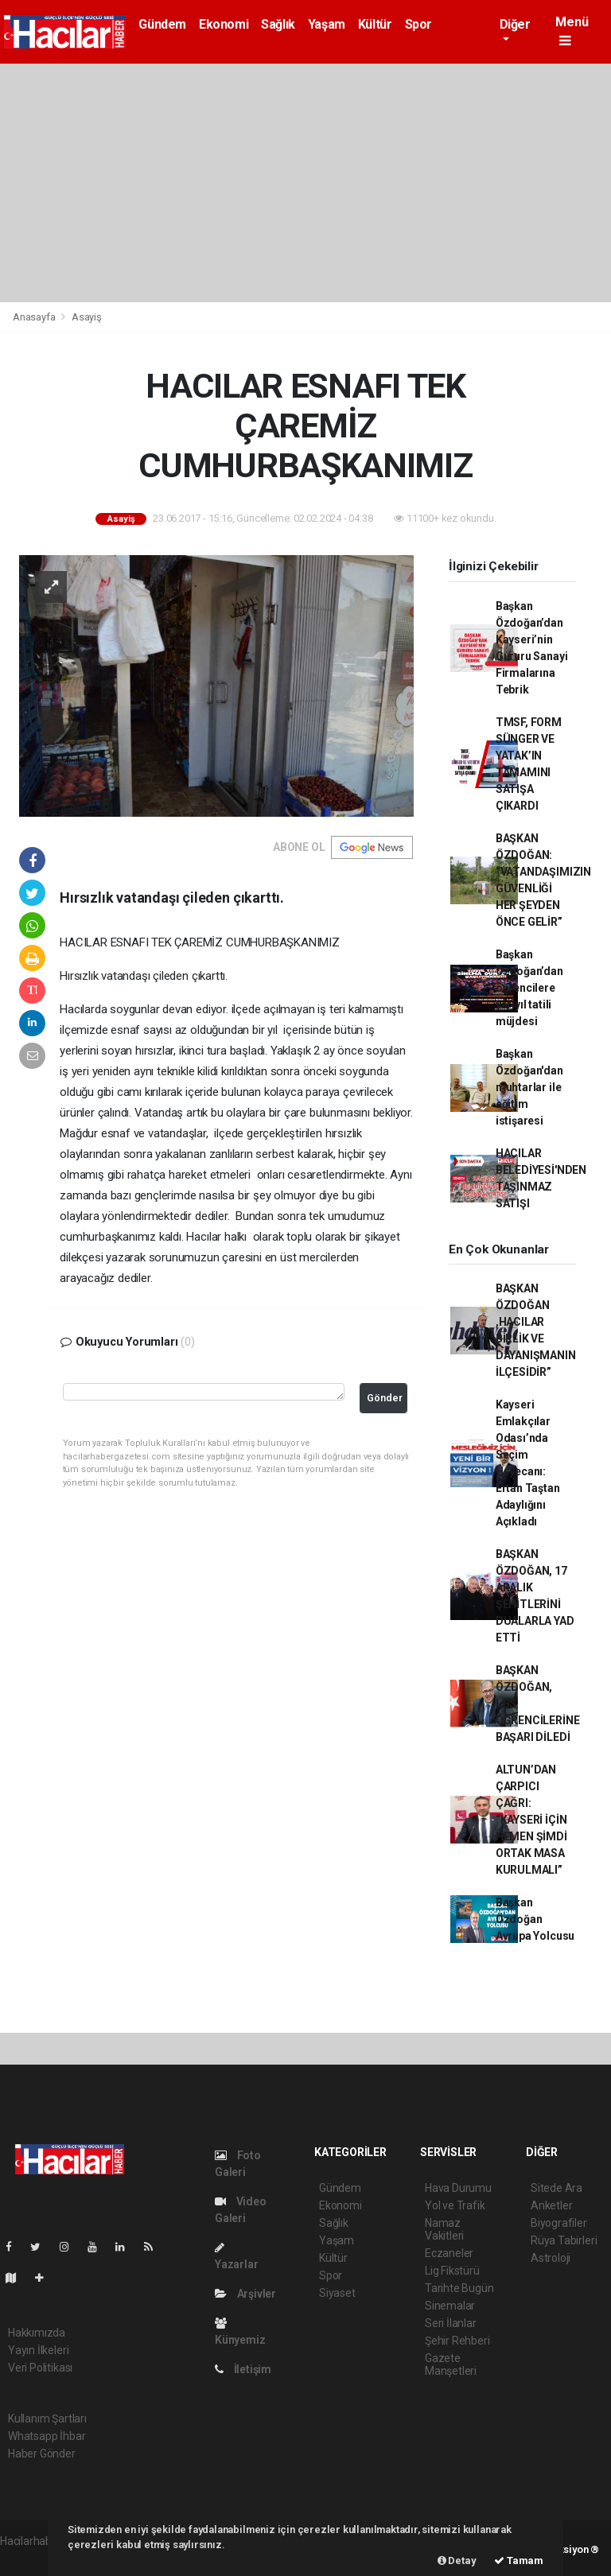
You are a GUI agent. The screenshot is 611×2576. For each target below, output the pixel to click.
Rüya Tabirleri (564, 2240)
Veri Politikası (40, 2367)
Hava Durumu (458, 2188)
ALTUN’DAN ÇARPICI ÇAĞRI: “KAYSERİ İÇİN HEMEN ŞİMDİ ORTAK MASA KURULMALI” (531, 1819)
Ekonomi (223, 24)
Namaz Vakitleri (444, 2229)
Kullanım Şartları (47, 2418)
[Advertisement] (305, 183)
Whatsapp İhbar (46, 2436)
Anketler (551, 2205)
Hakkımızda (36, 2332)
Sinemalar (450, 2305)
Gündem (162, 24)
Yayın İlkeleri (38, 2350)
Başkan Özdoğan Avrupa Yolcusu (535, 1919)
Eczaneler (449, 2253)
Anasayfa (35, 317)
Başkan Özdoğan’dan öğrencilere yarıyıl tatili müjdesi (529, 988)
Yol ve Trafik (455, 2205)
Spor (418, 24)
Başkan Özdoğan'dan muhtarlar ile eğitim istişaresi (529, 1087)
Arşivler (245, 2293)
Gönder (385, 1398)
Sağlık (278, 24)
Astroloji (550, 2258)
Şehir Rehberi (457, 2340)
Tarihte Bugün (459, 2288)
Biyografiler (559, 2223)
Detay (457, 2560)
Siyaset (337, 2293)
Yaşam (326, 24)
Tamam (518, 2560)
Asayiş (87, 317)
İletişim (243, 2369)
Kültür (375, 24)
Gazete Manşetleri (451, 2364)
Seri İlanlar (451, 2323)
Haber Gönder (42, 2453)
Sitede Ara (556, 2188)
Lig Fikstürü (452, 2270)
